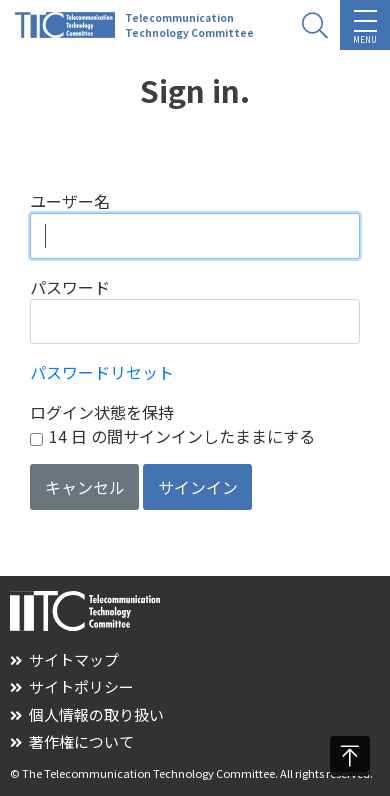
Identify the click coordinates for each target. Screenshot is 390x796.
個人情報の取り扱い (87, 714)
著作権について (72, 741)
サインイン (198, 487)
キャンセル (85, 487)
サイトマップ (64, 659)
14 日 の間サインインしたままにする (182, 436)
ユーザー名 (70, 201)
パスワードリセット (102, 372)
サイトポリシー (72, 686)
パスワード (70, 287)
